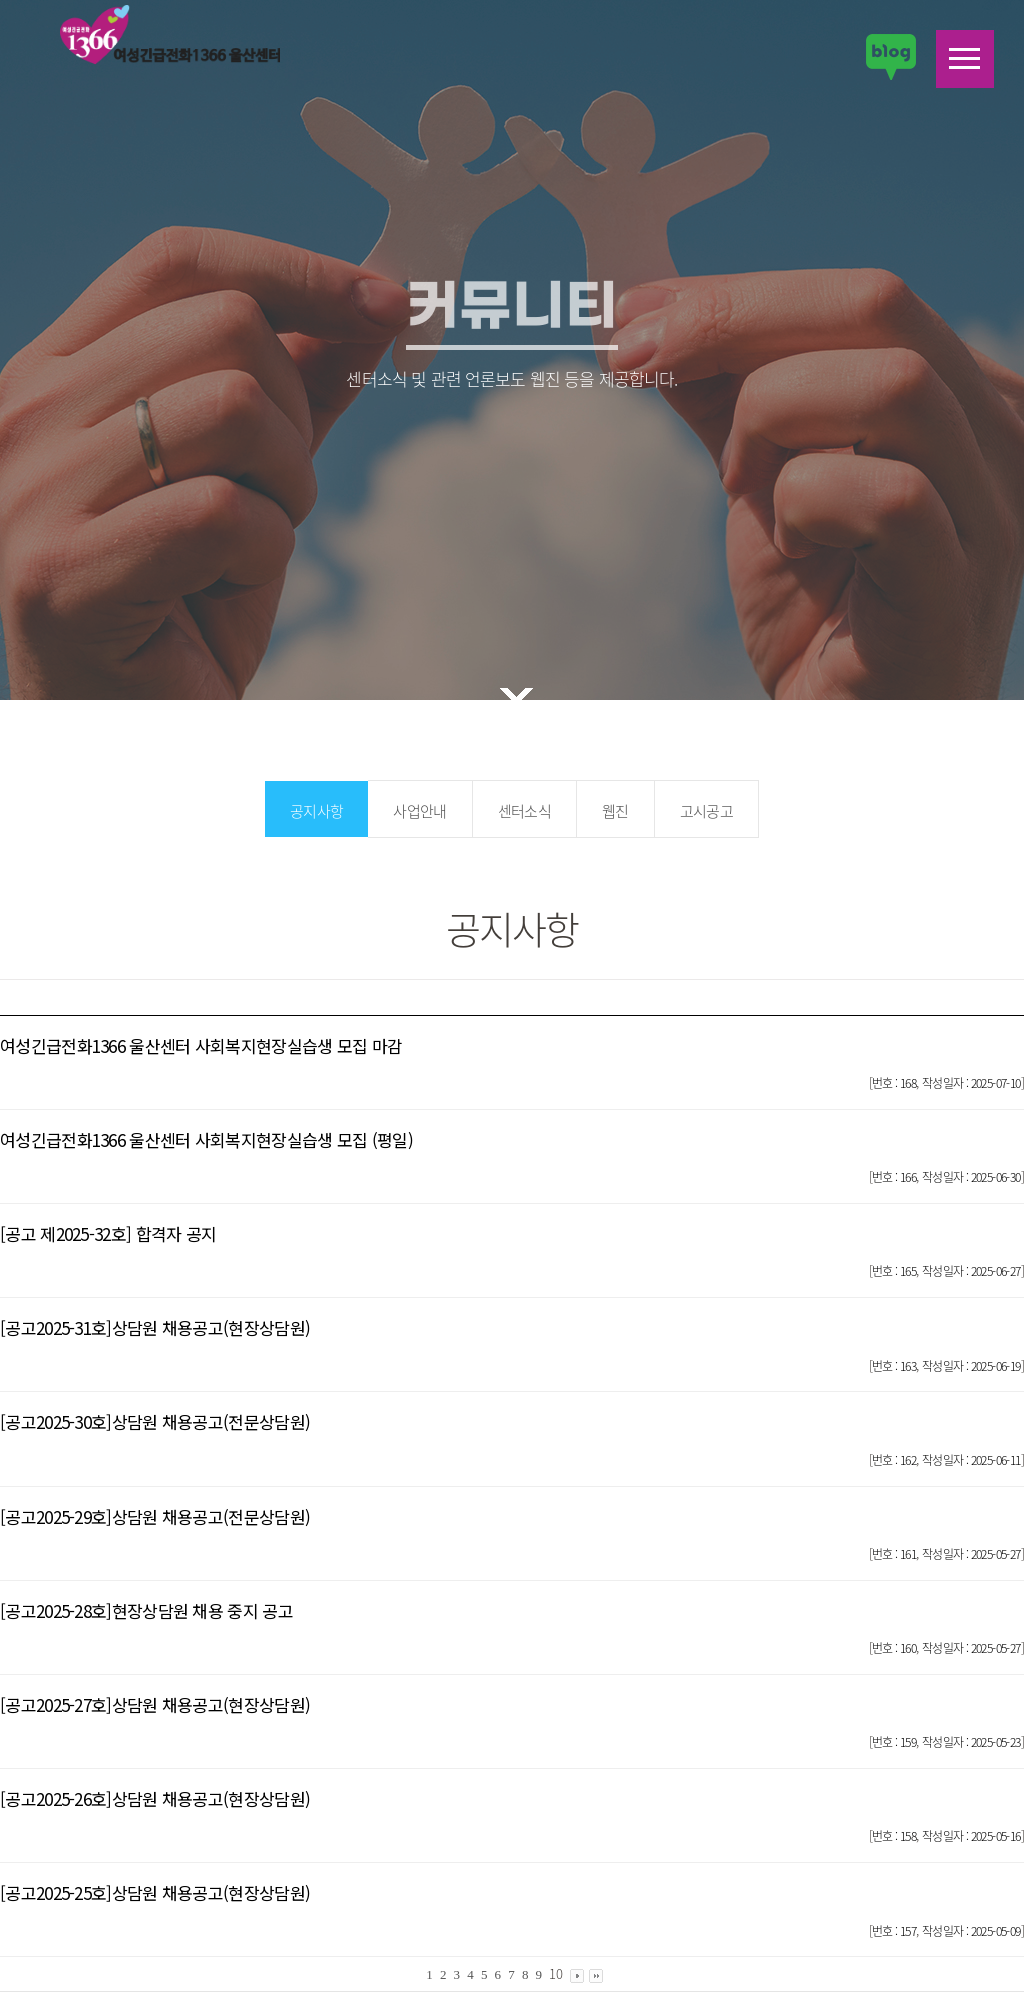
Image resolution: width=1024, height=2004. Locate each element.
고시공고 (706, 811)
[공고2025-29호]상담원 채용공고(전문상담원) (155, 1516)
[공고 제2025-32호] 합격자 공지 (108, 1233)
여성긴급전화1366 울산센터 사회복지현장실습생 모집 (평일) (206, 1139)
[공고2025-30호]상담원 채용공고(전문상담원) (155, 1421)
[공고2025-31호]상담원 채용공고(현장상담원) (155, 1327)
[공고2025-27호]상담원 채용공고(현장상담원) (155, 1704)
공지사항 (316, 811)
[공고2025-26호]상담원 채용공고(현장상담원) (155, 1798)
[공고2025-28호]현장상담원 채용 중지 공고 (146, 1610)
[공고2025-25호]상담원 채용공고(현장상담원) (155, 1892)
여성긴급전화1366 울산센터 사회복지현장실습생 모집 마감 (201, 1045)
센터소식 (524, 811)
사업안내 (419, 811)
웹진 (615, 811)
